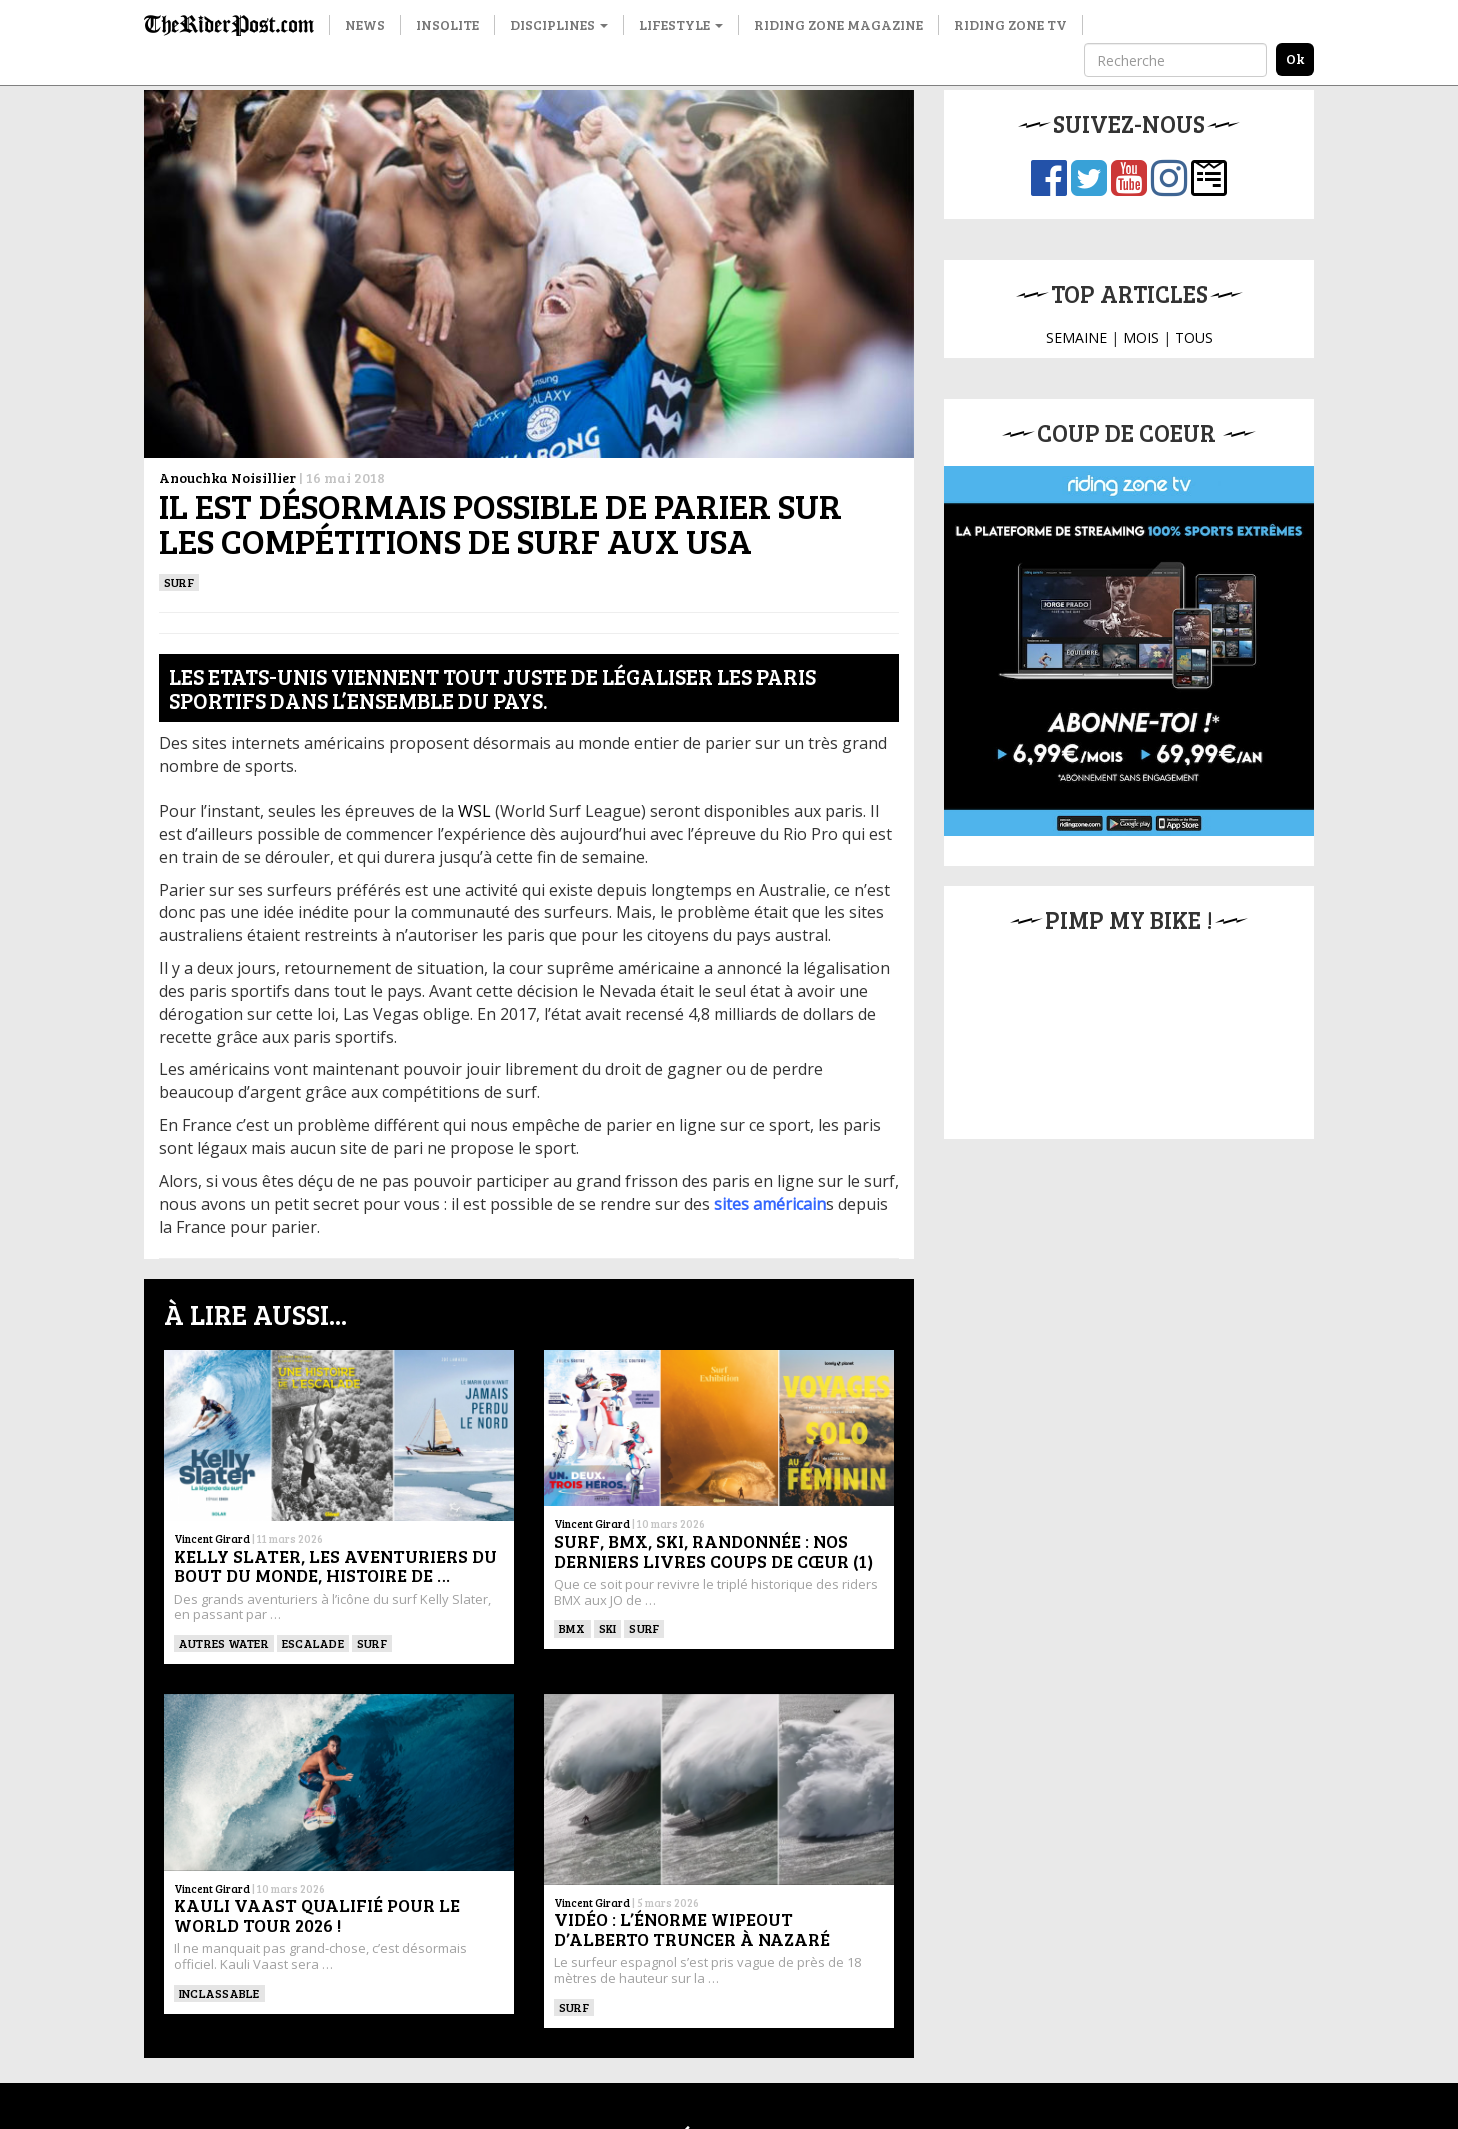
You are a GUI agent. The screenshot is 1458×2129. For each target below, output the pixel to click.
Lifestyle (681, 24)
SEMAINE (1076, 337)
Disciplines (559, 24)
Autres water (224, 1643)
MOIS (1141, 337)
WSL (474, 811)
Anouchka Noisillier (227, 477)
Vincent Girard (212, 1538)
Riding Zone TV (1010, 24)
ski (608, 1628)
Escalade (313, 1643)
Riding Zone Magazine (838, 24)
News (365, 24)
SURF (179, 582)
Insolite (447, 24)
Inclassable (219, 1993)
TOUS (1194, 337)
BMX (572, 1628)
